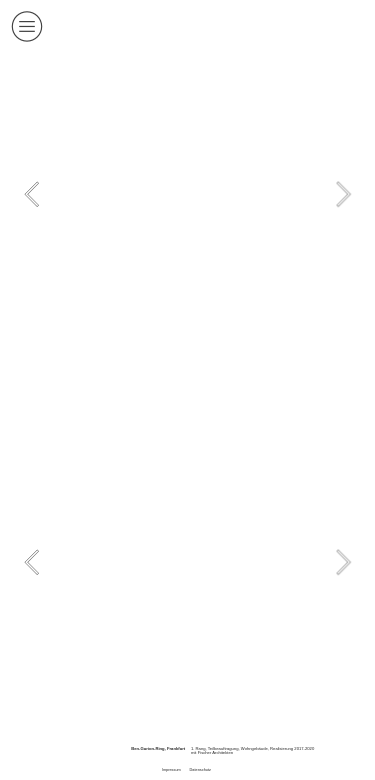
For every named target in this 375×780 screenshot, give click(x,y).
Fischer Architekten (215, 752)
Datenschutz (200, 770)
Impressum (171, 770)
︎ (27, 26)
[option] (187, 194)
